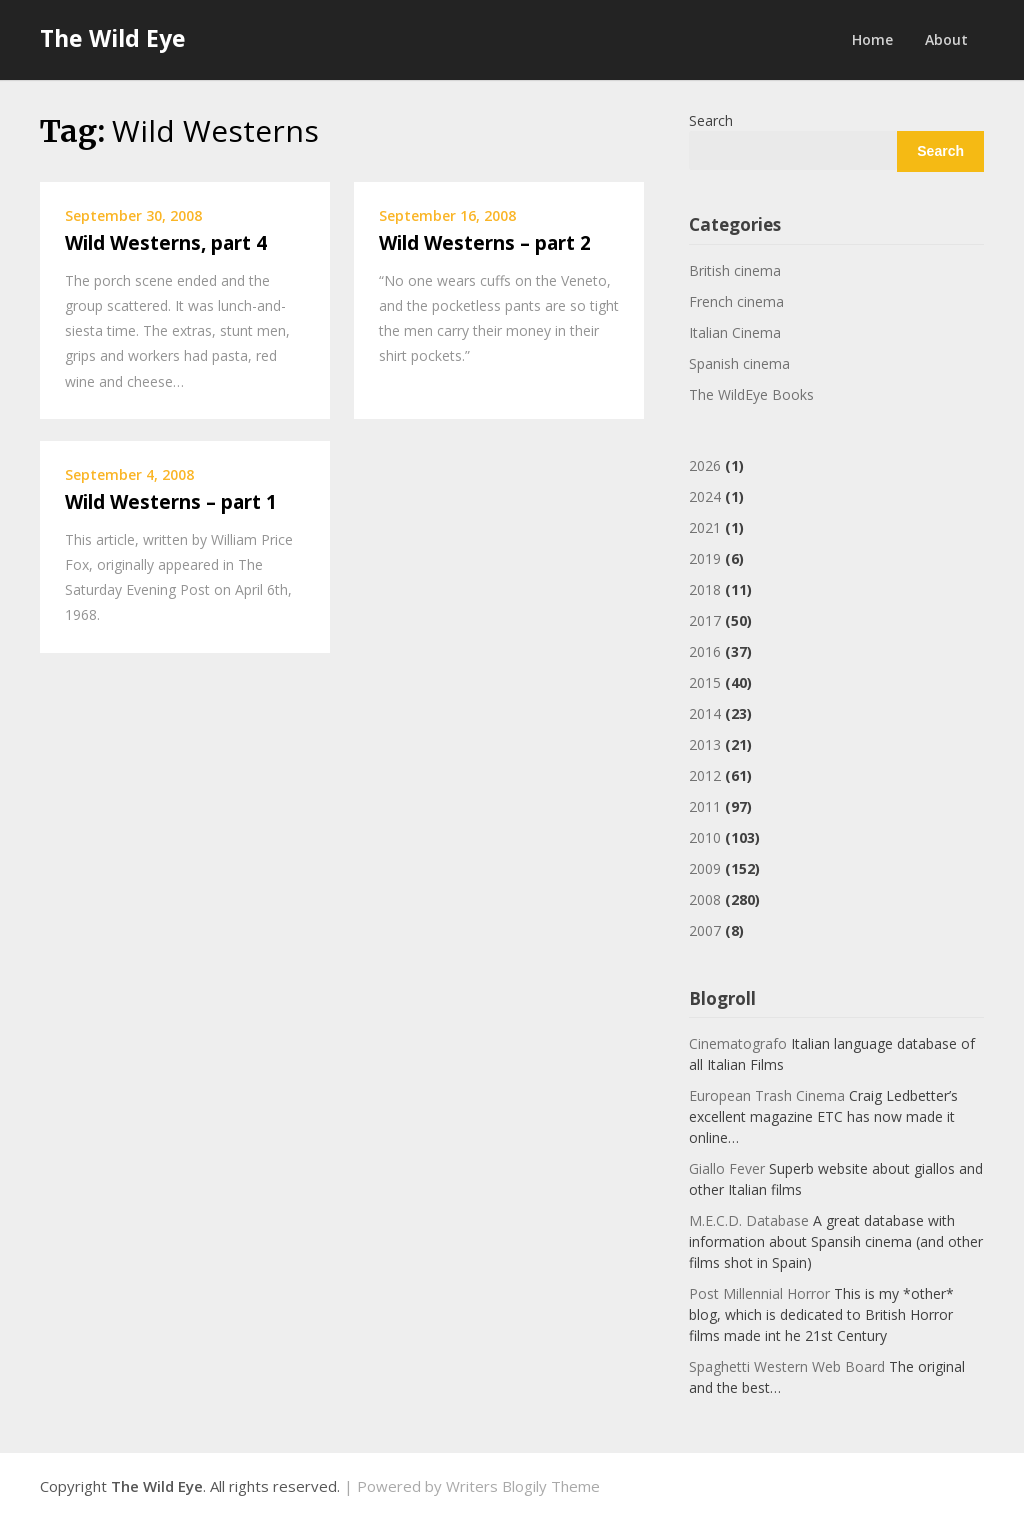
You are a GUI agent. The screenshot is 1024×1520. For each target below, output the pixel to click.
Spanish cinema (739, 363)
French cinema (736, 301)
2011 (705, 806)
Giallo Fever (727, 1168)
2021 (705, 527)
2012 (705, 775)
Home (872, 39)
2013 (705, 744)
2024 (705, 496)
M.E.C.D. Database (749, 1220)
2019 (705, 558)
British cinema (735, 270)
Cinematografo (738, 1043)
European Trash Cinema (767, 1095)
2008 (705, 899)
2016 (705, 651)
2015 (705, 682)
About (946, 39)
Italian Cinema (735, 332)
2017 (705, 620)
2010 (705, 837)
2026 (705, 465)
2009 (705, 868)
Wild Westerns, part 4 (166, 243)
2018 (705, 589)
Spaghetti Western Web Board (787, 1366)
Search (711, 120)
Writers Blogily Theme (523, 1486)
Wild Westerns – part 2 (485, 243)
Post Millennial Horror (759, 1293)
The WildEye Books (751, 394)
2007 (705, 930)
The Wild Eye (113, 38)
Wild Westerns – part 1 (171, 502)
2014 (705, 713)
